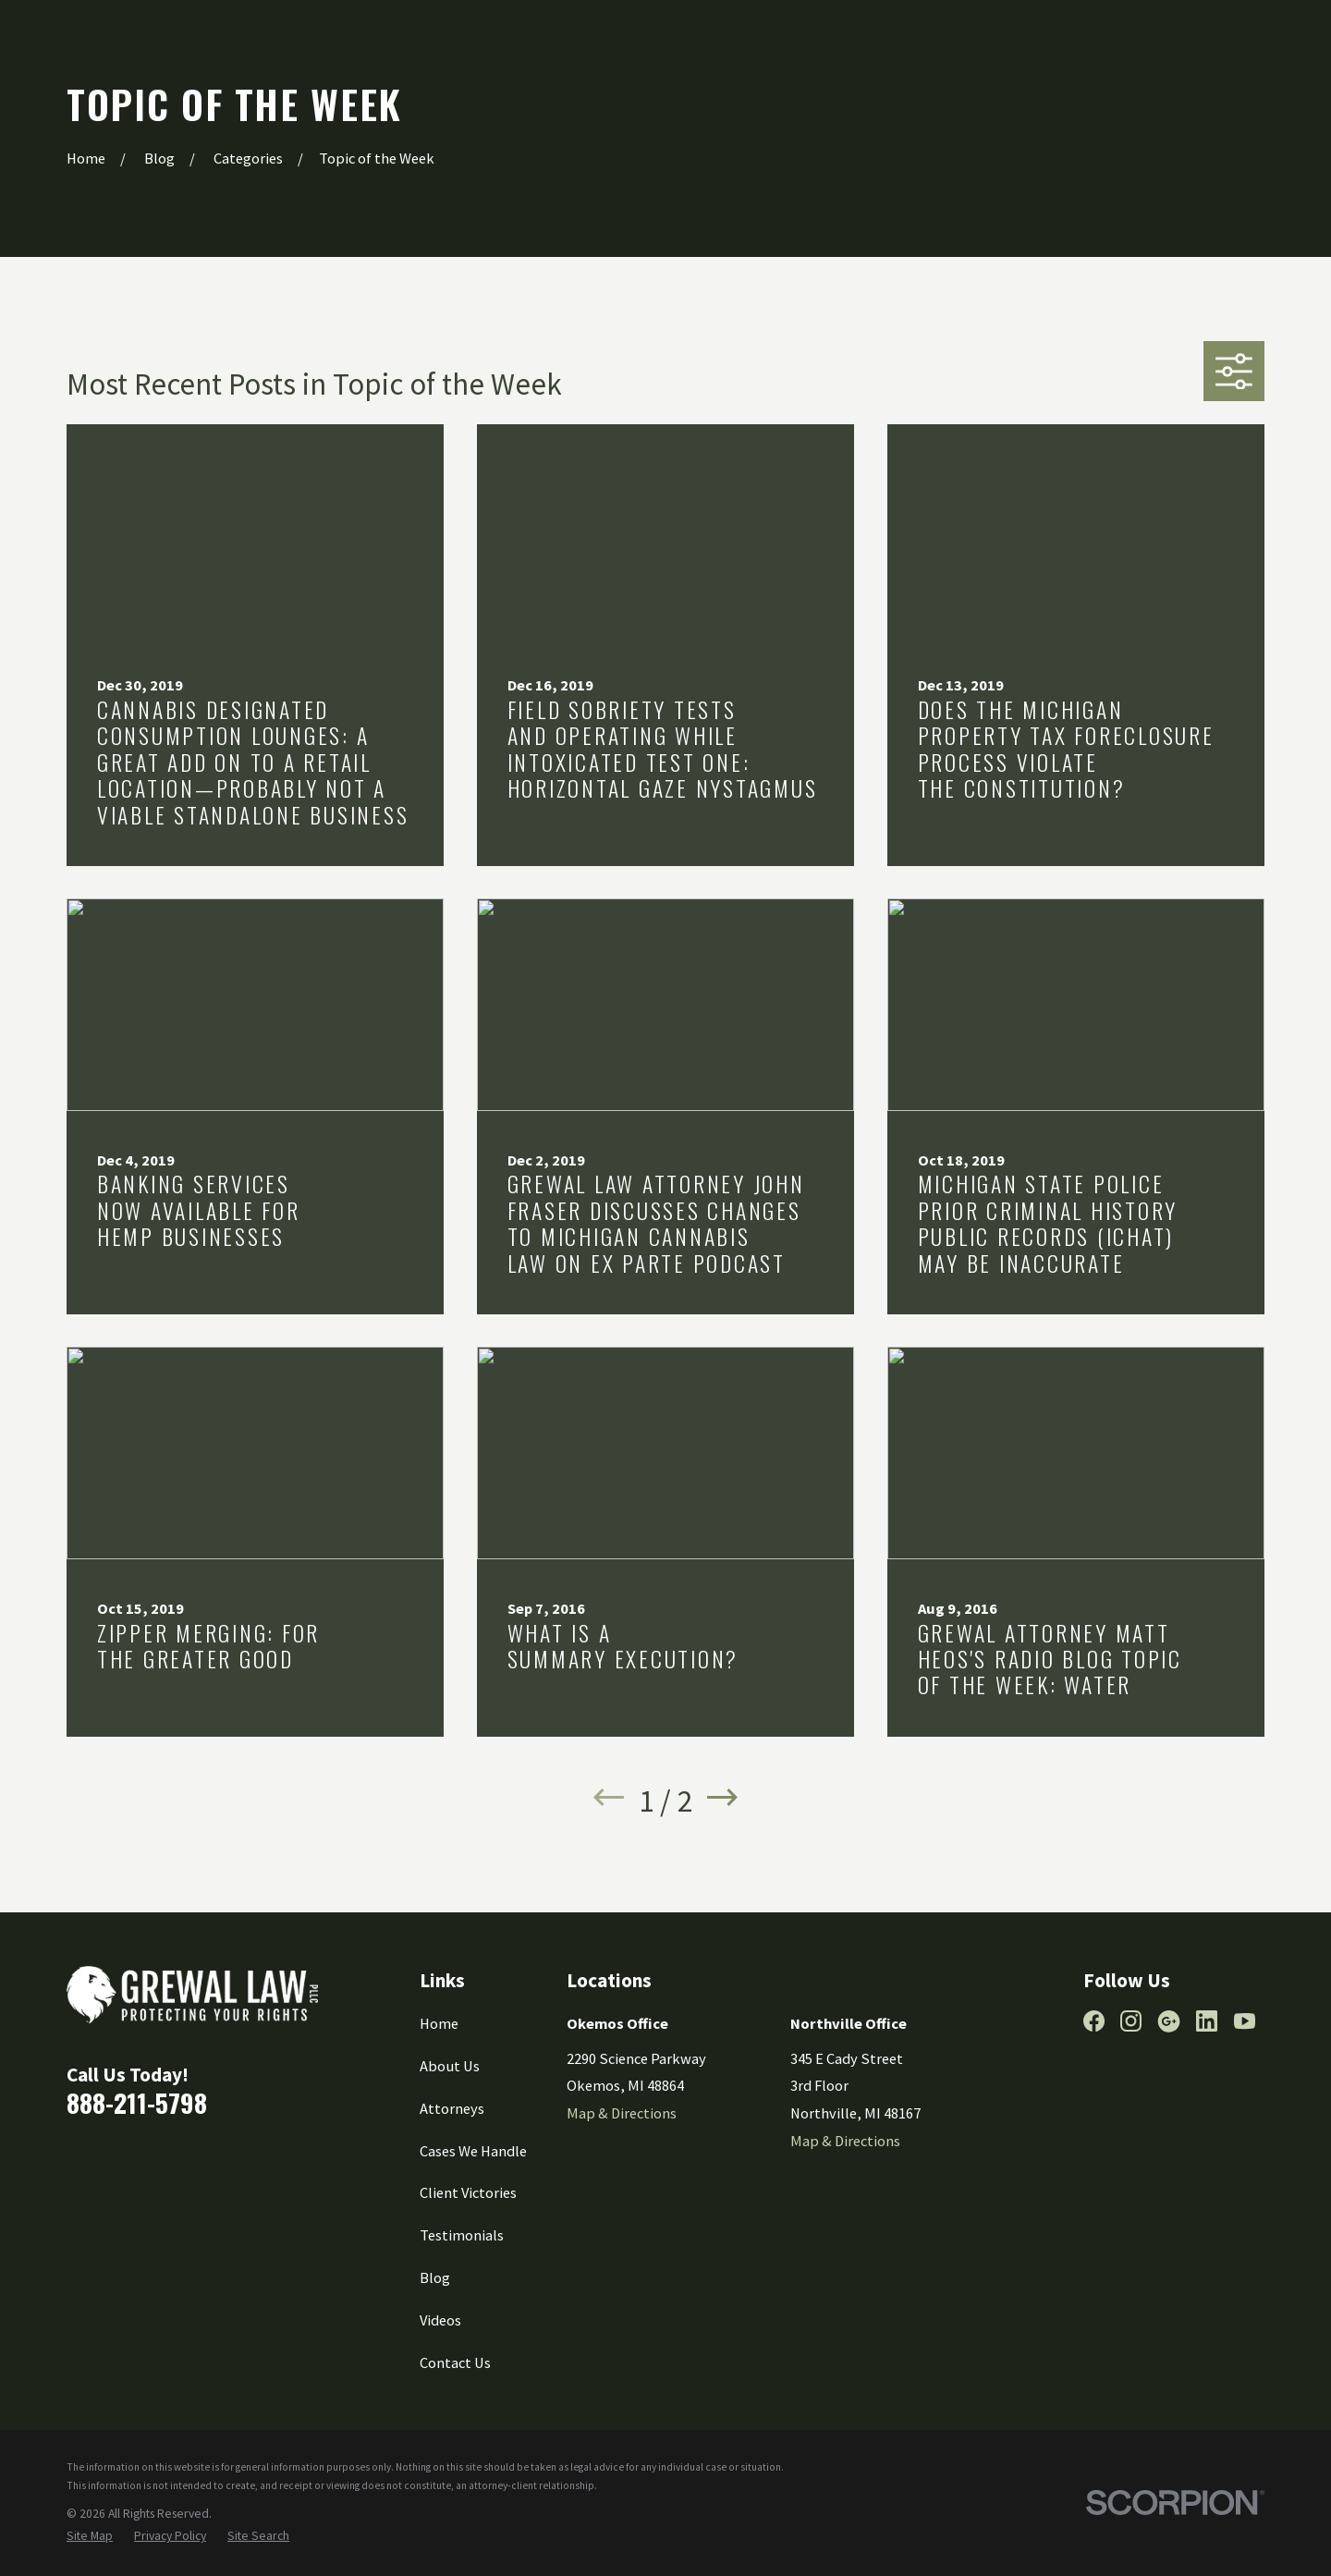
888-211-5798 (137, 2102)
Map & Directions (622, 2113)
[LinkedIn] (1206, 2021)
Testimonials (462, 2235)
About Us (450, 2066)
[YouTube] (1244, 2021)
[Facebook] (1094, 2021)
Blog (435, 2277)
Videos (440, 2320)
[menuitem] (90, 2536)
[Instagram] (1131, 2021)
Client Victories (468, 2192)
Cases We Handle (473, 2151)
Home (439, 2023)
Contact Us (455, 2362)
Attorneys (452, 2108)
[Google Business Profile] (1168, 2021)
